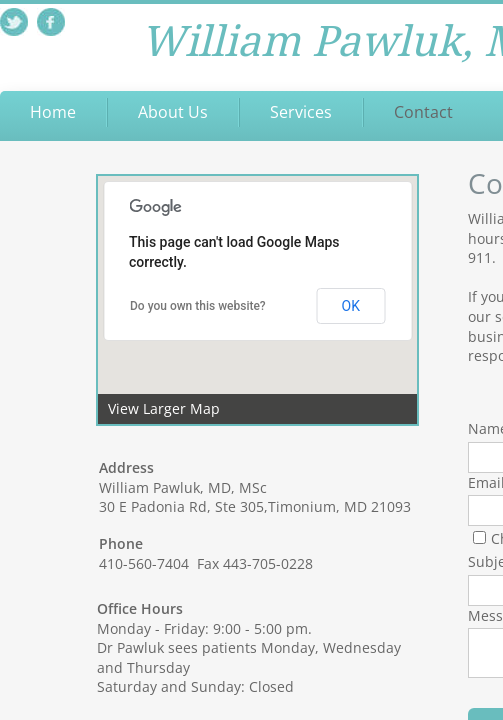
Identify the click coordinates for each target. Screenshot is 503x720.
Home (53, 112)
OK (351, 306)
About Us (173, 112)
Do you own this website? (198, 306)
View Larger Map (164, 408)
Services (301, 112)
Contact (423, 112)
